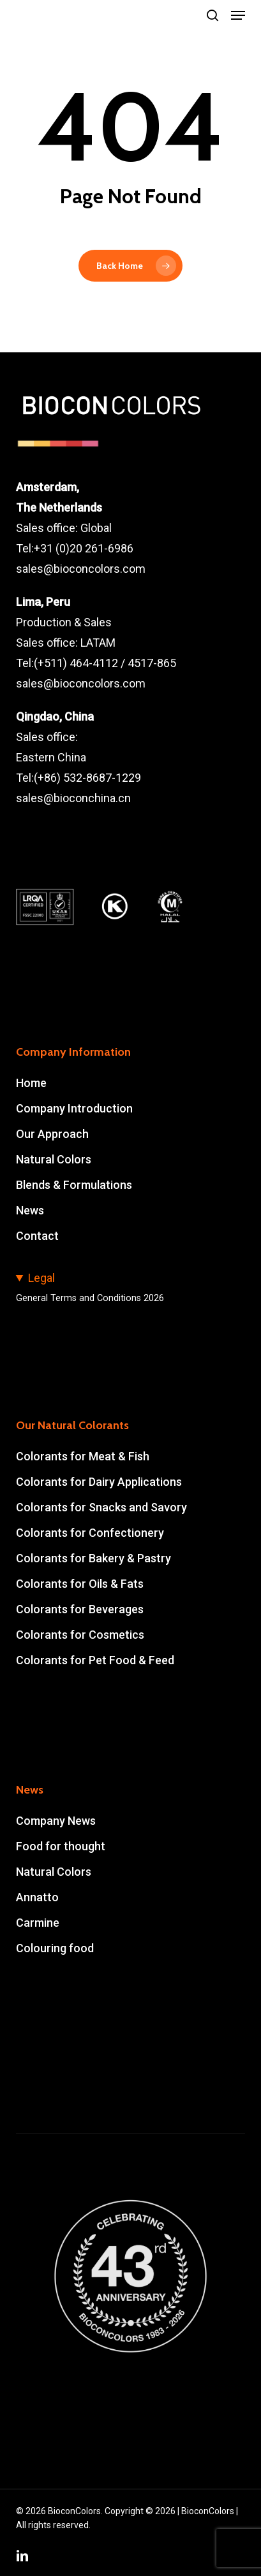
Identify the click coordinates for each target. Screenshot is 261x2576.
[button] (238, 15)
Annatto (37, 1897)
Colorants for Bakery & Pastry (93, 1558)
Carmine (37, 1922)
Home (31, 1083)
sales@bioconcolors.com (80, 568)
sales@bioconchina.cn (73, 798)
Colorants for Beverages (80, 1609)
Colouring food (55, 1948)
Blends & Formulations (74, 1184)
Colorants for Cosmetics (80, 1634)
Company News (56, 1820)
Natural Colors (53, 1159)
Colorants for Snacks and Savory (101, 1507)
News (30, 1210)
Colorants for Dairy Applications (99, 1481)
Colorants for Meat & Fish (82, 1456)
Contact (37, 1235)
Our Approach (52, 1133)
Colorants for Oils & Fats (80, 1583)
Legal (41, 1277)
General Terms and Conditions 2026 (90, 1298)
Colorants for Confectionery (90, 1532)
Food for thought (60, 1846)
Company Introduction (74, 1108)
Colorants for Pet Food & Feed (95, 1660)
